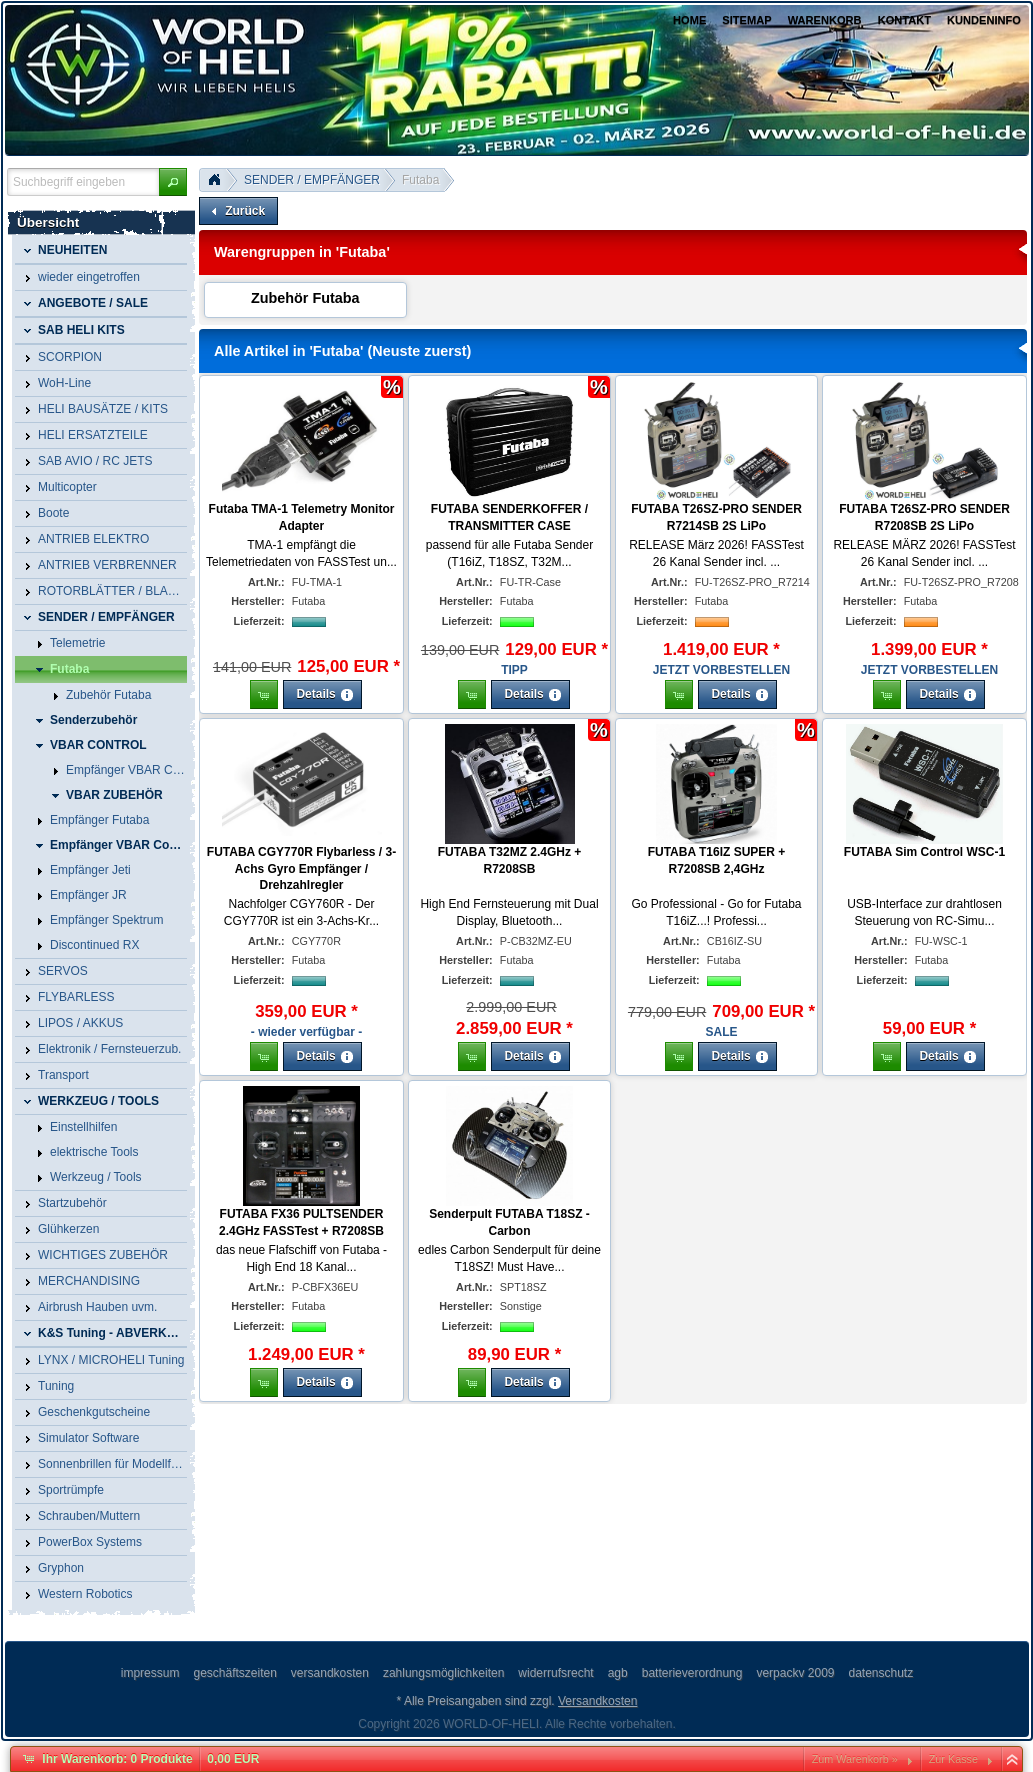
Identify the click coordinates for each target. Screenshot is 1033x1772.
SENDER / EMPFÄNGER (312, 180)
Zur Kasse (953, 1759)
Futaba (420, 180)
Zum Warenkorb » (855, 1759)
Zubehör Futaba (305, 298)
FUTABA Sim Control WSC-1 (924, 852)
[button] (173, 182)
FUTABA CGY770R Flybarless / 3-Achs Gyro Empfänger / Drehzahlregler (301, 869)
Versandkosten (597, 1701)
